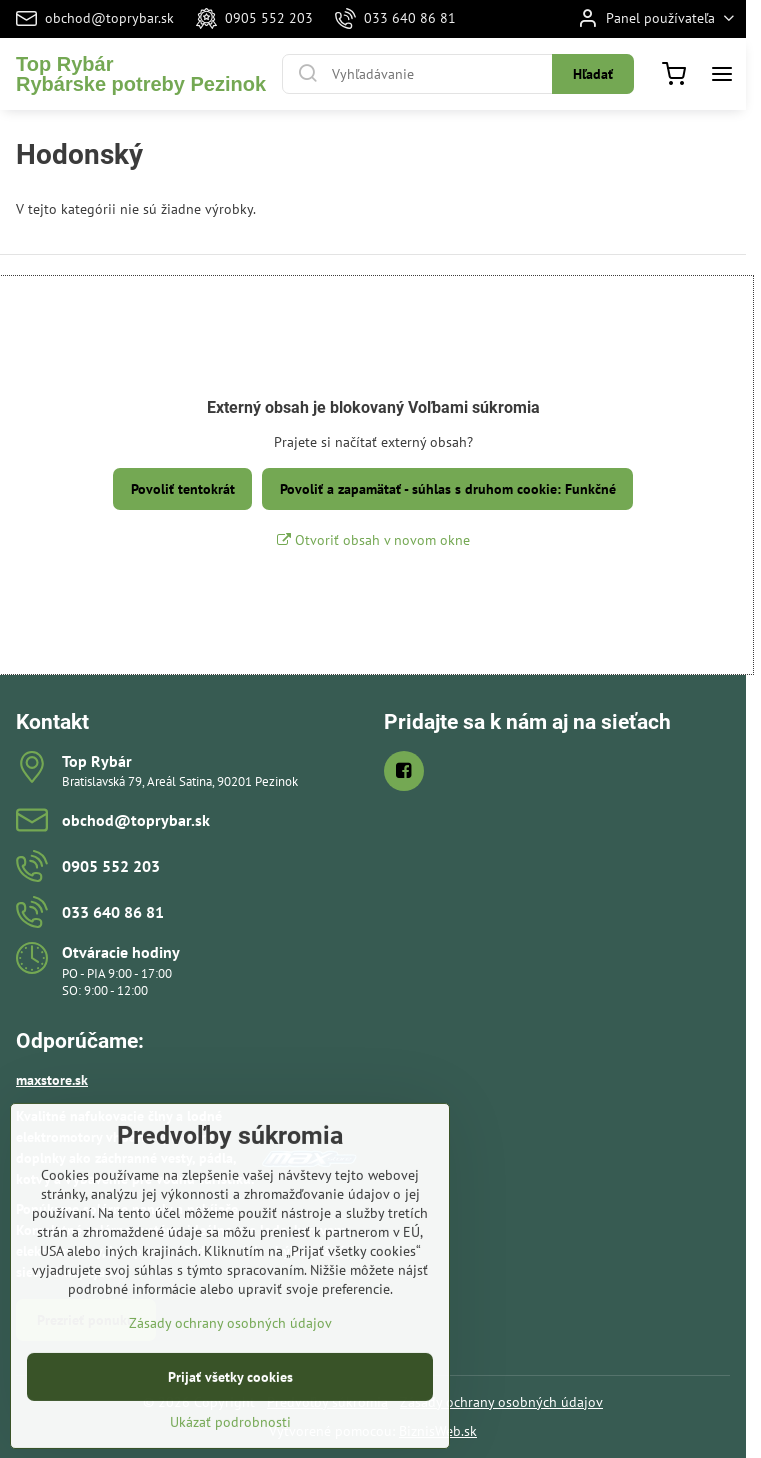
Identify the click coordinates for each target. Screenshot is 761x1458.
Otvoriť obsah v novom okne (373, 540)
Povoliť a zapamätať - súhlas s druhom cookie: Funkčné (448, 489)
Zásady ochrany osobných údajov (501, 1402)
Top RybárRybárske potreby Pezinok (141, 74)
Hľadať (593, 74)
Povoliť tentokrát (183, 489)
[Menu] (722, 74)
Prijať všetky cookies (230, 1425)
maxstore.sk (52, 1080)
